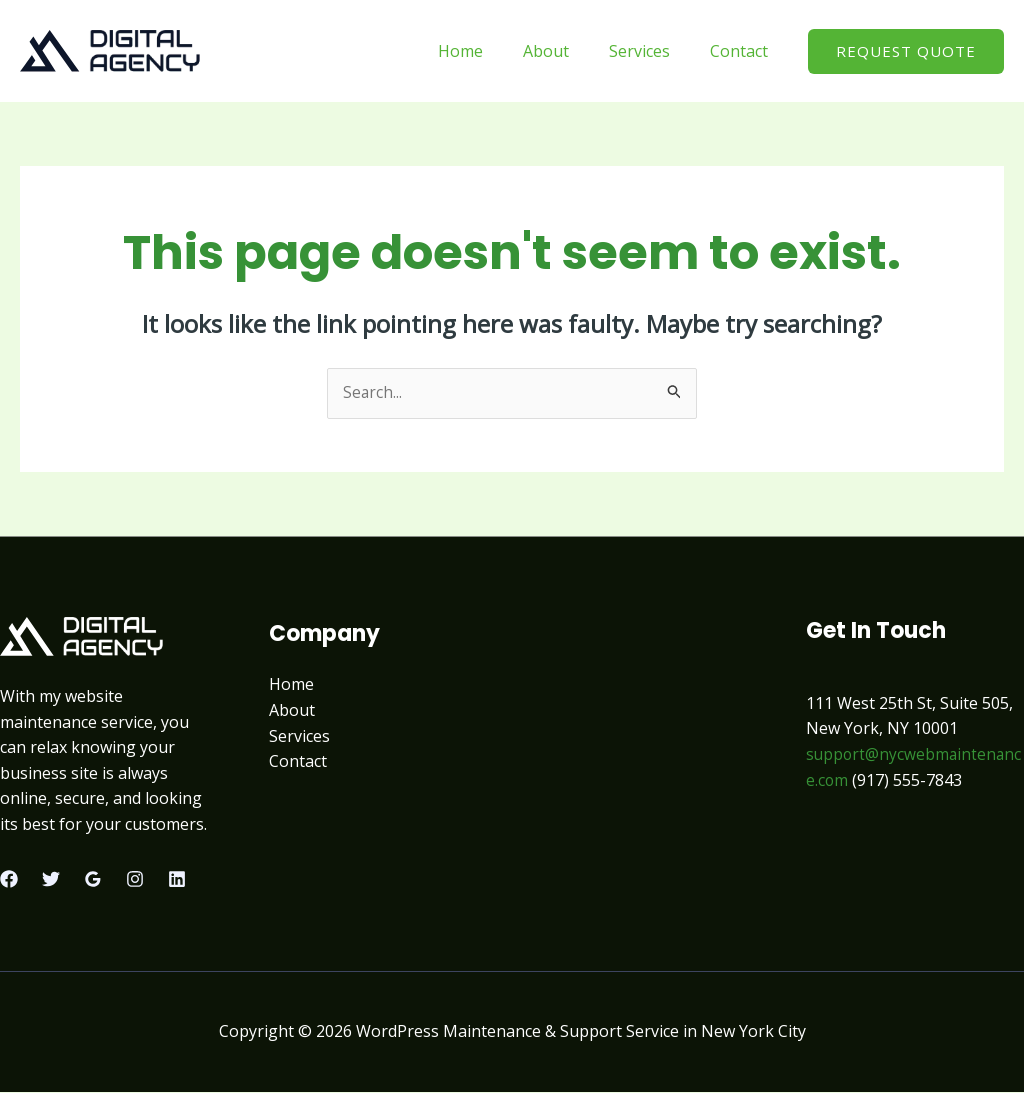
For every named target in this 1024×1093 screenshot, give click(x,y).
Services (651, 51)
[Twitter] (51, 880)
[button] (906, 51)
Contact (743, 51)
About (566, 51)
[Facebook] (9, 880)
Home (488, 51)
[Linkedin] (177, 880)
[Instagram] (135, 880)
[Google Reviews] (93, 880)
